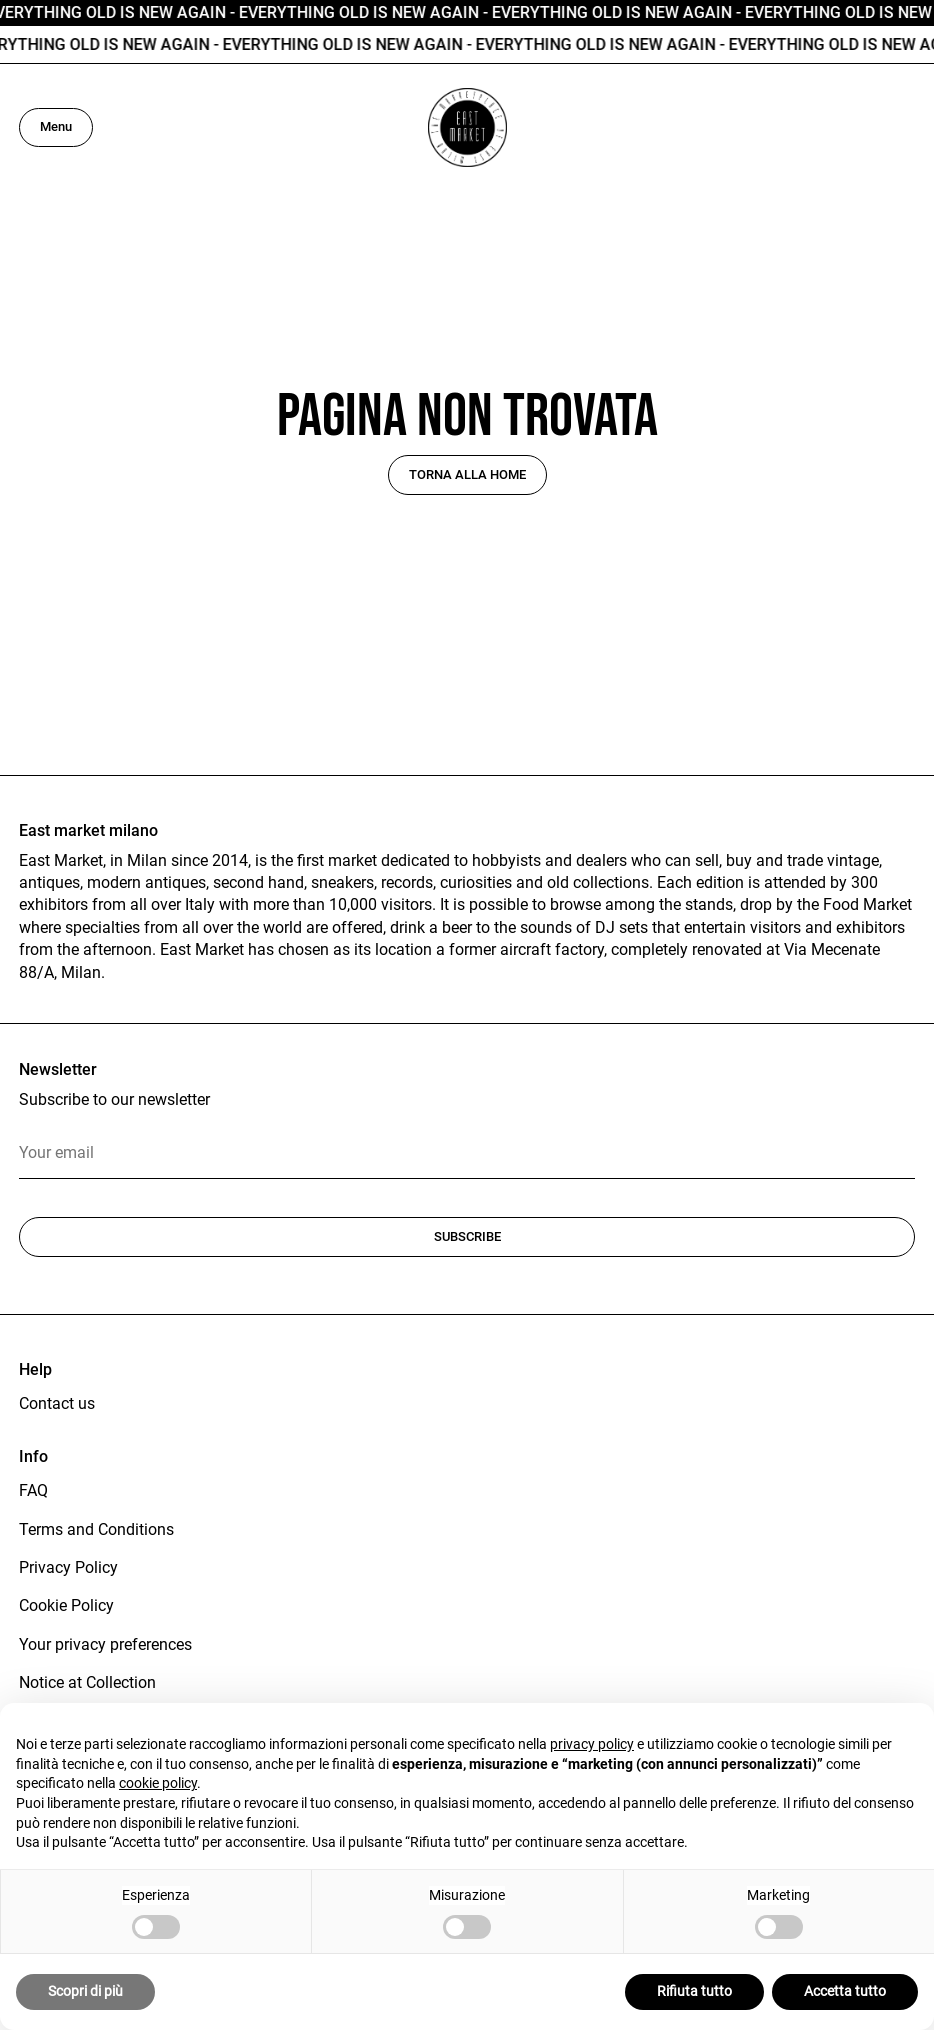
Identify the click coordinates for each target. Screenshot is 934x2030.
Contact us (57, 1403)
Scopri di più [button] (85, 1991)
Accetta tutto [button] (845, 1991)
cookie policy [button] (158, 1783)
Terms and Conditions (96, 1529)
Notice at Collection (87, 1682)
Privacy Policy (68, 1567)
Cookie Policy (66, 1605)
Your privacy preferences (105, 1644)
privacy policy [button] (592, 1744)
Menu (56, 126)
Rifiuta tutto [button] (694, 1991)
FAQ (33, 1490)
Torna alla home (467, 474)
